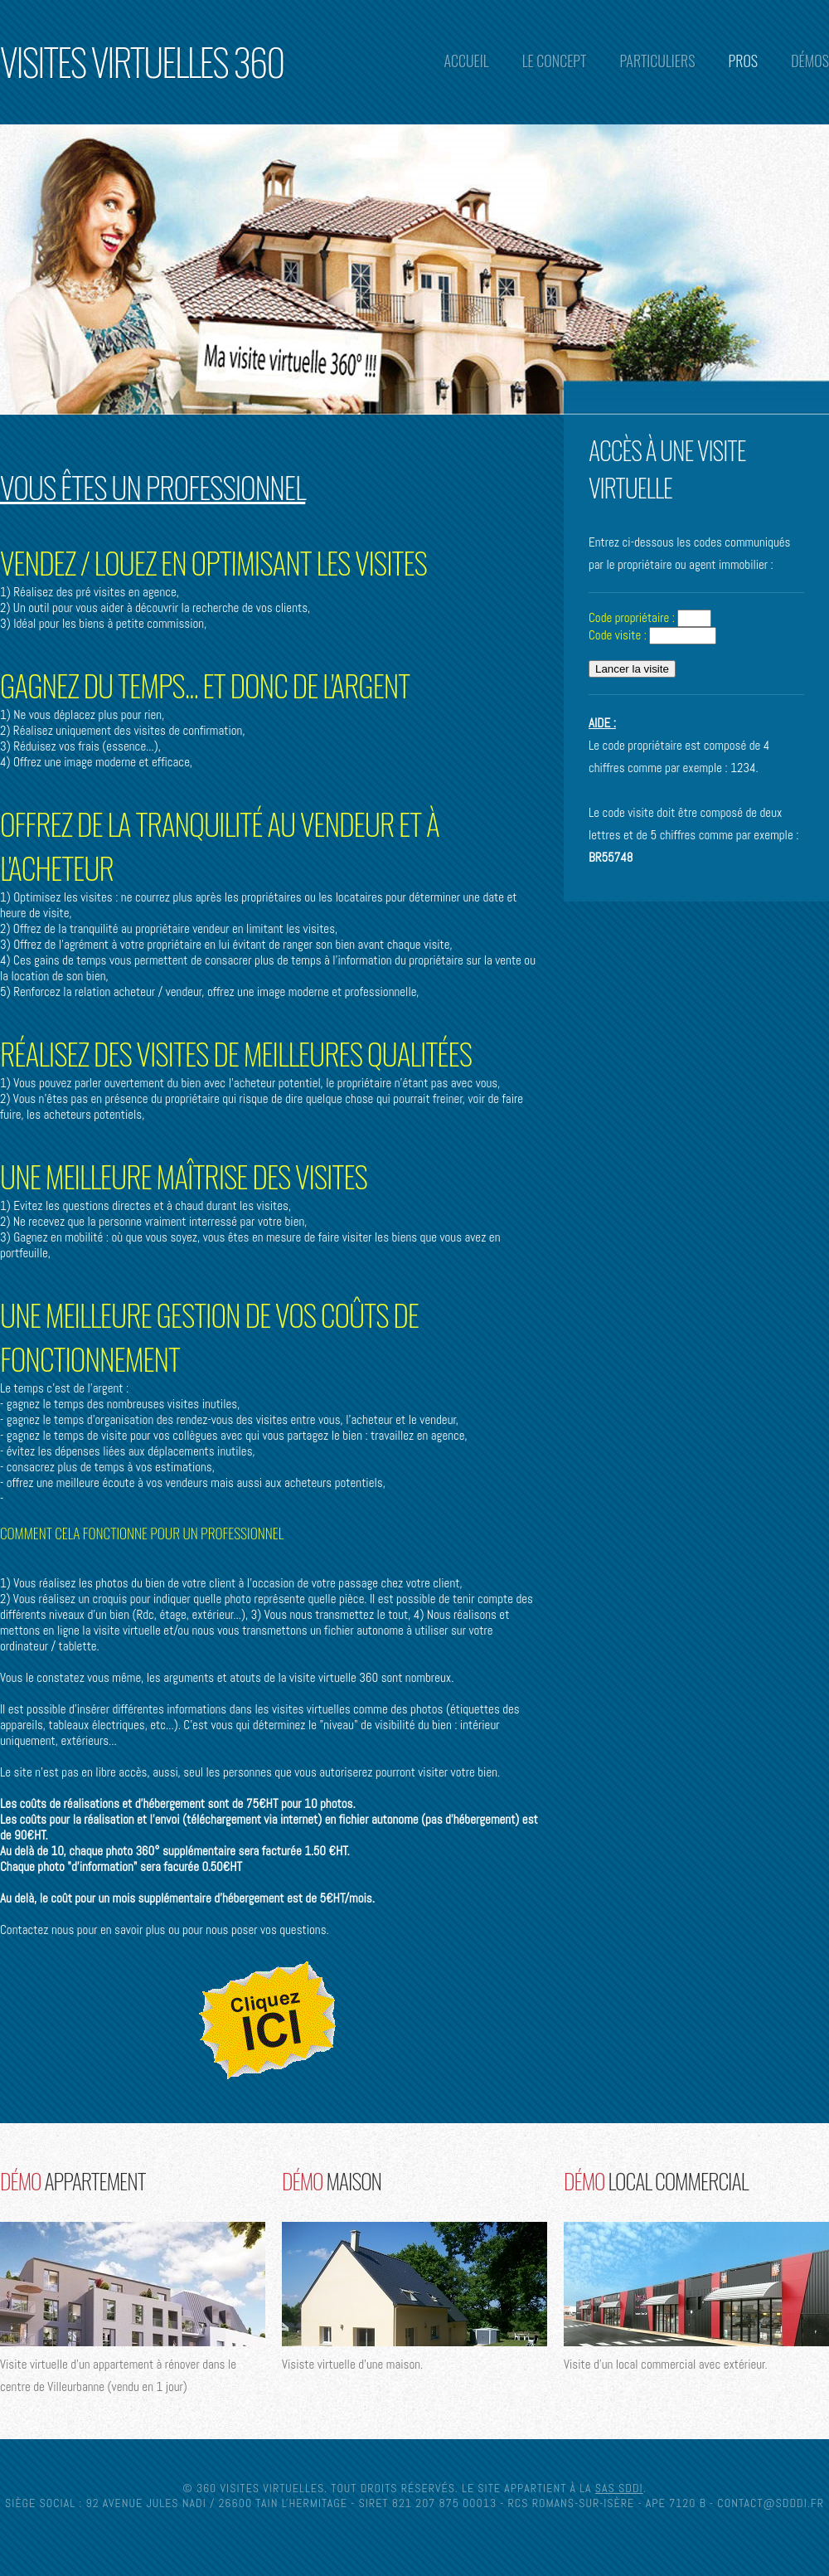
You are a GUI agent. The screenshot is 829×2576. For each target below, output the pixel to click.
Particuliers (657, 60)
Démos (810, 60)
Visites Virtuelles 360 (142, 61)
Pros (744, 60)
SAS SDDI (619, 2488)
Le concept (554, 60)
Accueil (466, 60)
